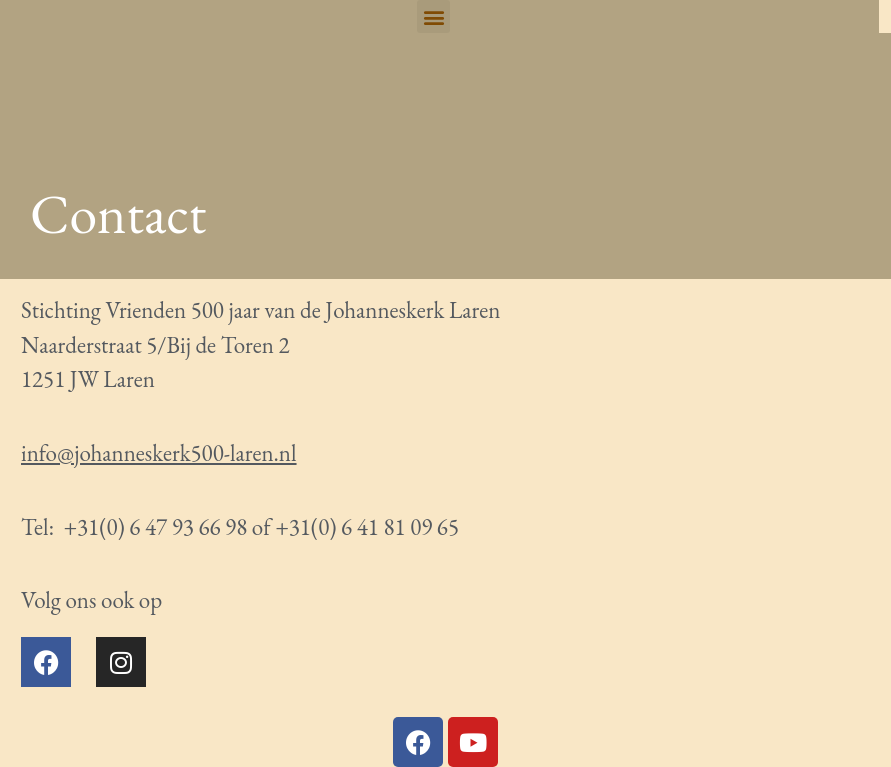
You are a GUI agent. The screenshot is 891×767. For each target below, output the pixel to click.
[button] (433, 16)
